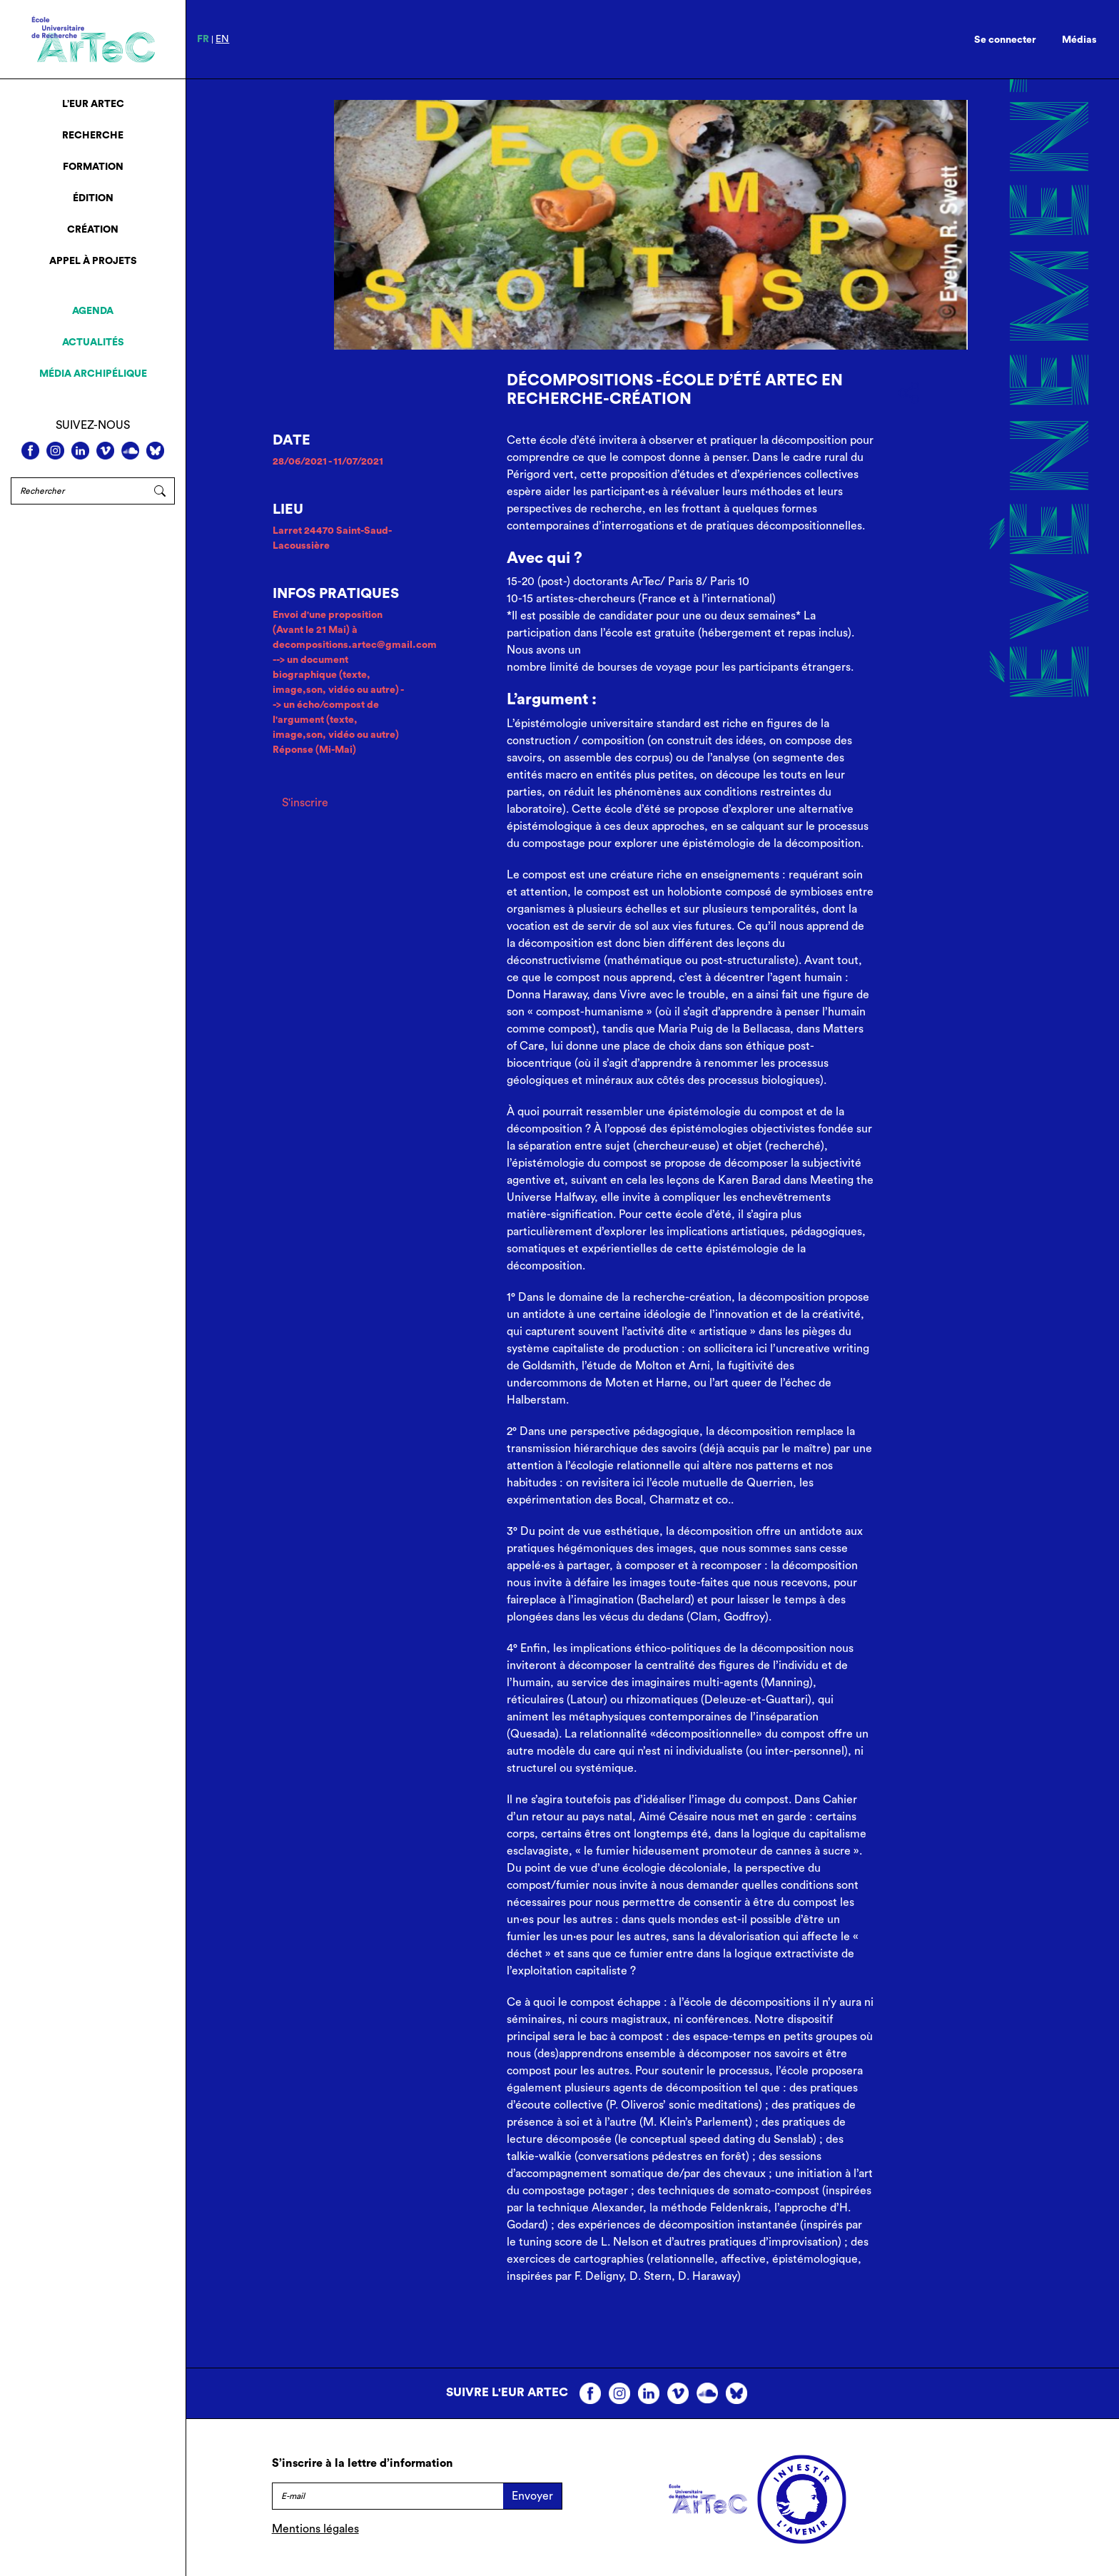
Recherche (92, 136)
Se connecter (1005, 40)
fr (203, 39)
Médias (1079, 40)
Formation (93, 167)
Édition (93, 198)
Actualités (93, 343)
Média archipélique (93, 374)
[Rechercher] (78, 490)
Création (92, 230)
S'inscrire (305, 802)
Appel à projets (93, 261)
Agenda (92, 311)
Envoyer (532, 2496)
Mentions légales (315, 2529)
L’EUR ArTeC (93, 104)
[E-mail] (387, 2496)
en (222, 39)
